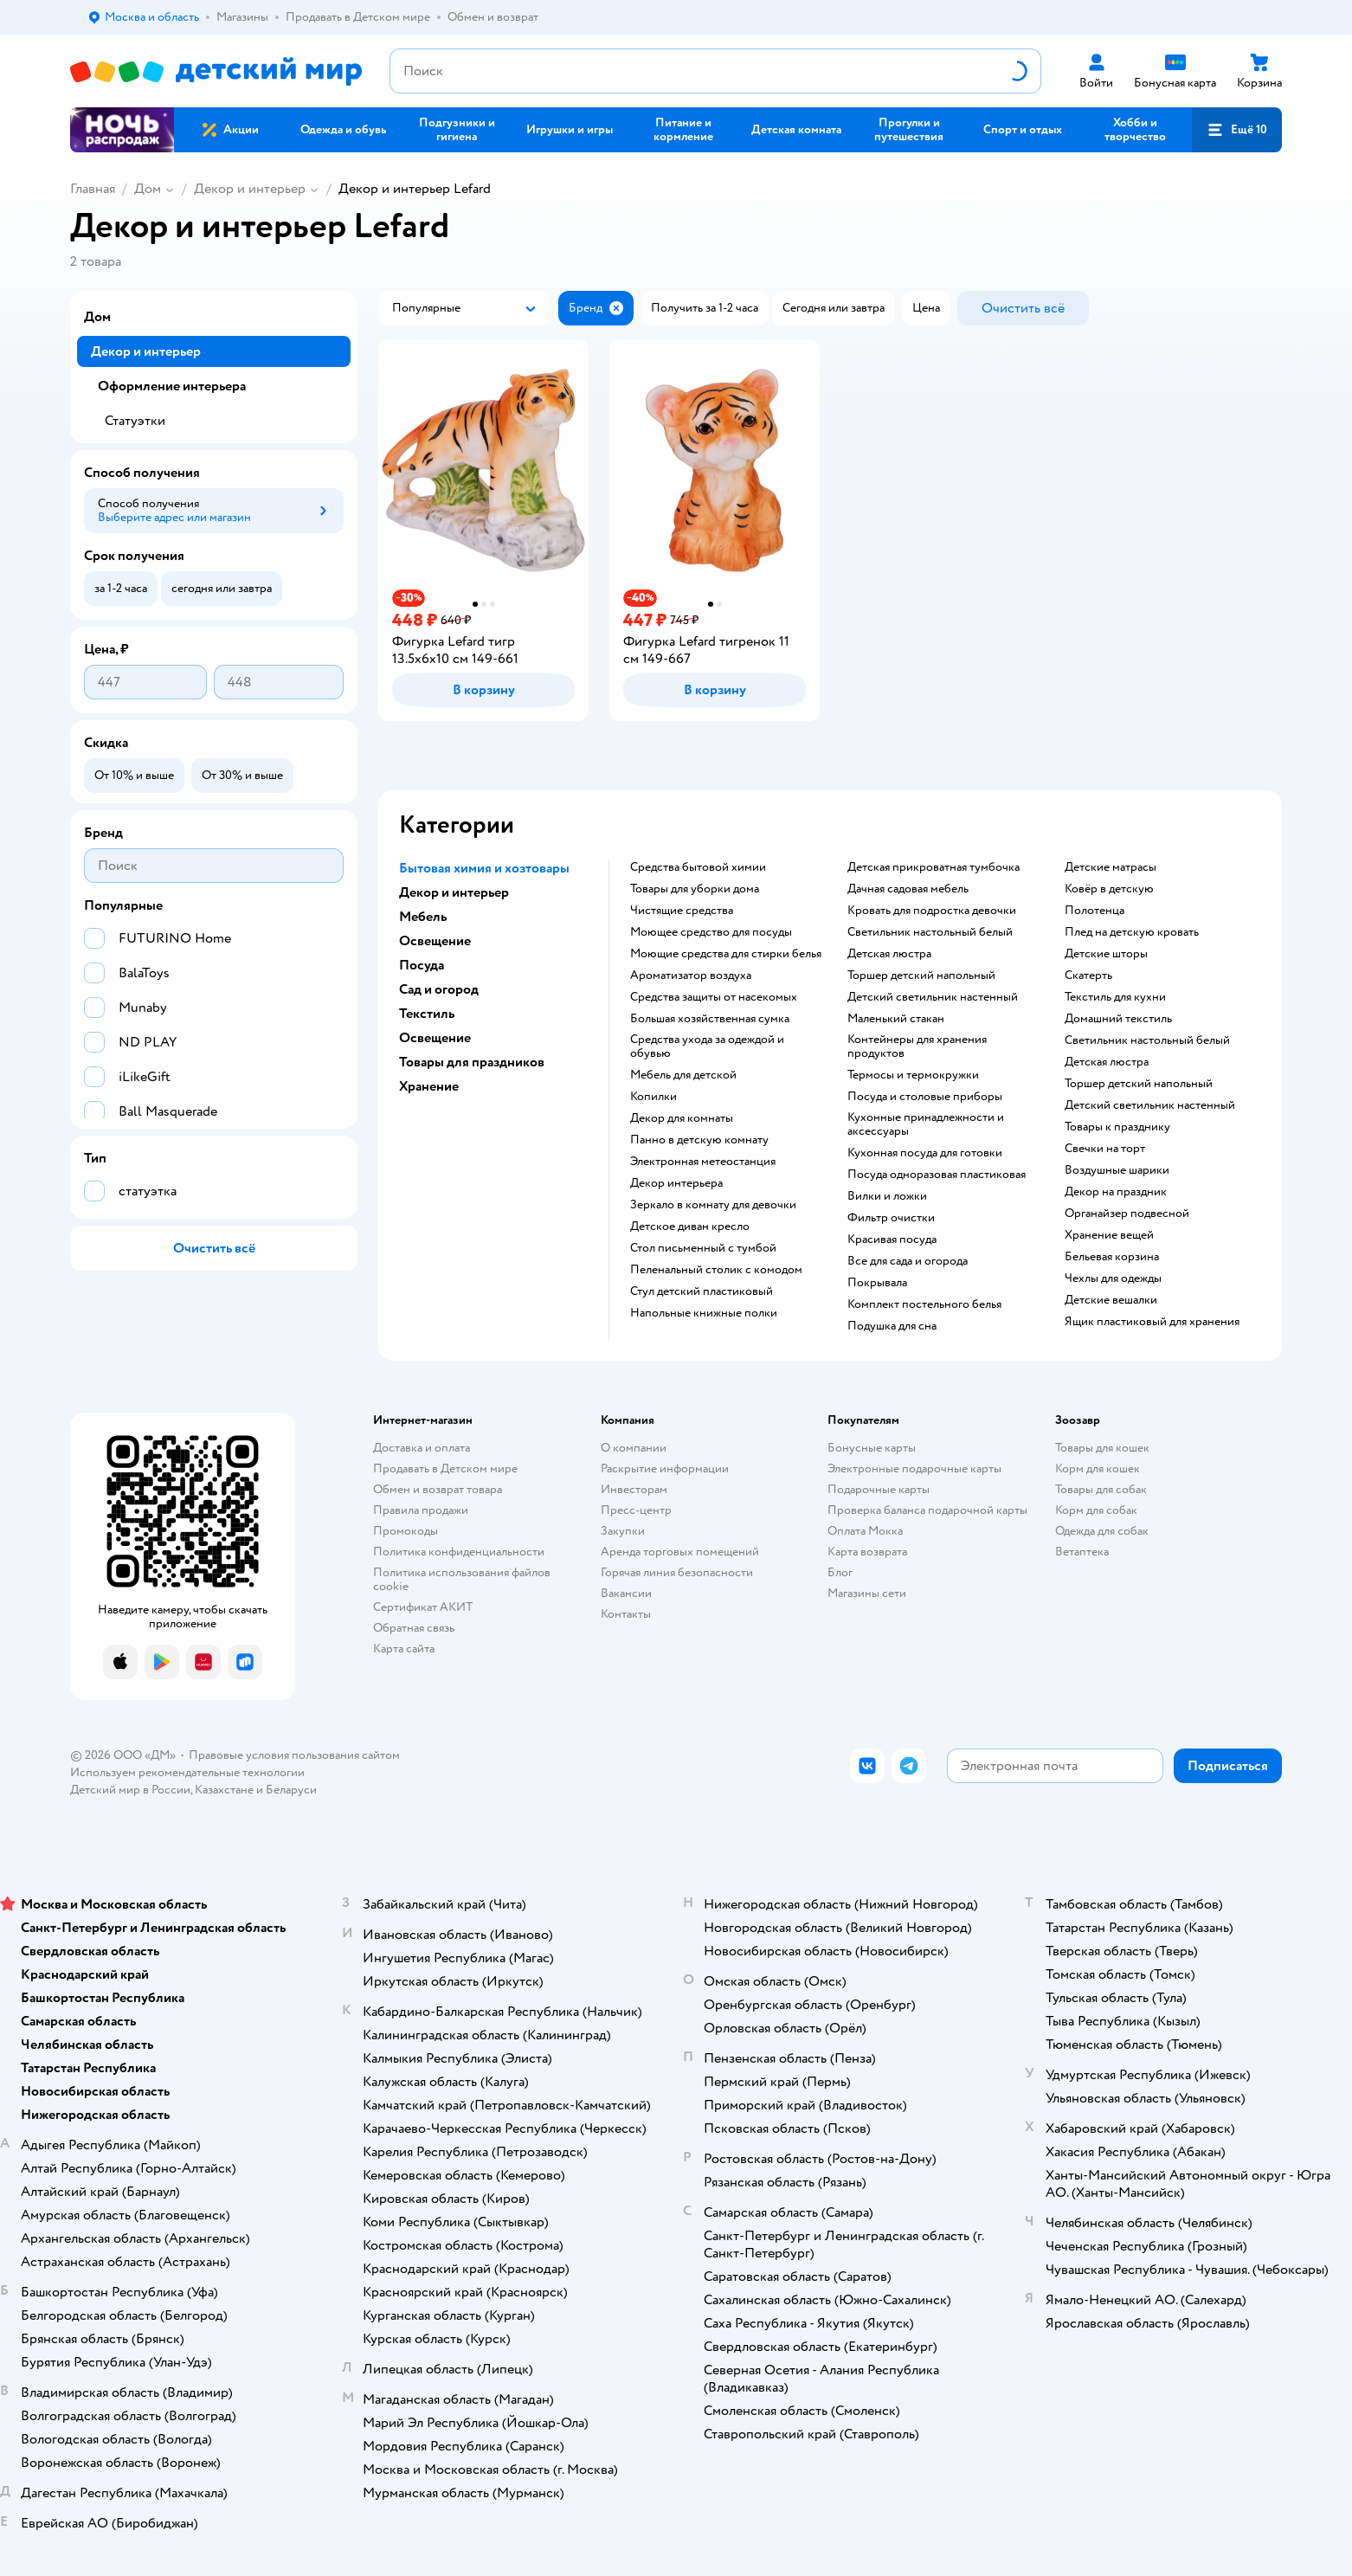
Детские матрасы (1110, 867)
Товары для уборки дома (694, 889)
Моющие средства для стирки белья (725, 954)
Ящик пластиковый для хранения (1152, 1322)
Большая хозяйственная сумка (709, 1019)
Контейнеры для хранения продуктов (917, 1046)
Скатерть (1088, 975)
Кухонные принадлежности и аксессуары (925, 1124)
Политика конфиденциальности (458, 1551)
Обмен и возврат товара (437, 1489)
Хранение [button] (429, 1086)
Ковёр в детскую (1109, 889)
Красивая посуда (892, 1239)
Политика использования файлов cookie (461, 1579)
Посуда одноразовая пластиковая (936, 1175)
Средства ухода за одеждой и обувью (707, 1046)
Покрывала (877, 1283)
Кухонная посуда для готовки (924, 1153)
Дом (147, 188)
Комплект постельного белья (924, 1304)
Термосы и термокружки (913, 1075)
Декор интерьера (676, 1183)
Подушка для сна (892, 1326)
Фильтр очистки (891, 1218)
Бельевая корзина (1112, 1257)
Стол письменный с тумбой (703, 1248)
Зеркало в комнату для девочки (713, 1205)
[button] (1237, 129)
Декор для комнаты (681, 1118)
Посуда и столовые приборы (924, 1097)
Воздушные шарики (1117, 1170)
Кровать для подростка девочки (931, 911)
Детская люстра (889, 954)
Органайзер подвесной (1127, 1213)
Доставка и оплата (421, 1447)
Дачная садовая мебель (908, 889)
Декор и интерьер (250, 188)
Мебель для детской (683, 1075)
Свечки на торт (1105, 1149)
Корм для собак (1096, 1510)
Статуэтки (135, 420)
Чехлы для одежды (1113, 1278)
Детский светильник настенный (932, 997)
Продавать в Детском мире (445, 1468)
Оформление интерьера (172, 386)
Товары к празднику (1117, 1127)
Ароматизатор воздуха (690, 975)
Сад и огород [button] (439, 989)
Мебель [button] (423, 916)
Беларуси (291, 1789)
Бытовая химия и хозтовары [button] (484, 868)
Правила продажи (420, 1510)
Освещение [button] (435, 941)
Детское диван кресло (690, 1226)
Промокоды (405, 1530)
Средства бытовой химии (698, 867)
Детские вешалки (1111, 1300)
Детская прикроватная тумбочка (933, 867)
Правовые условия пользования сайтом (294, 1755)
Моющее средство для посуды (711, 932)
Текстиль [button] (426, 1013)
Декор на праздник (1116, 1192)
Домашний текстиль (1118, 1019)
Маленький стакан (895, 1019)
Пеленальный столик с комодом (716, 1270)
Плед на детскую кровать (1132, 932)
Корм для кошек (1097, 1468)
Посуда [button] (421, 965)
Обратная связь (413, 1627)
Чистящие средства (681, 911)
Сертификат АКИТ (423, 1607)
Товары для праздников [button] (471, 1062)
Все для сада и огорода (907, 1261)
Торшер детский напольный (921, 975)
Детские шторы (1106, 954)
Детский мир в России (130, 1789)
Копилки (653, 1097)
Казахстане (224, 1789)
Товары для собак (1101, 1489)
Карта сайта (404, 1648)
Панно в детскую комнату (699, 1140)
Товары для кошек (1102, 1447)
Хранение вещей (1109, 1235)
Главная (92, 188)
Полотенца (1094, 911)
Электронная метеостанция (703, 1162)
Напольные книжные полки (703, 1313)
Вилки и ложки (887, 1196)
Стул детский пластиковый (701, 1291)
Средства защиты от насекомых (713, 997)
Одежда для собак (1102, 1530)
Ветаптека (1082, 1551)
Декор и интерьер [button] (454, 892)
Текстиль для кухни (1115, 997)
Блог (840, 1572)
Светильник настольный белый (930, 932)
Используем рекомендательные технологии (187, 1772)
